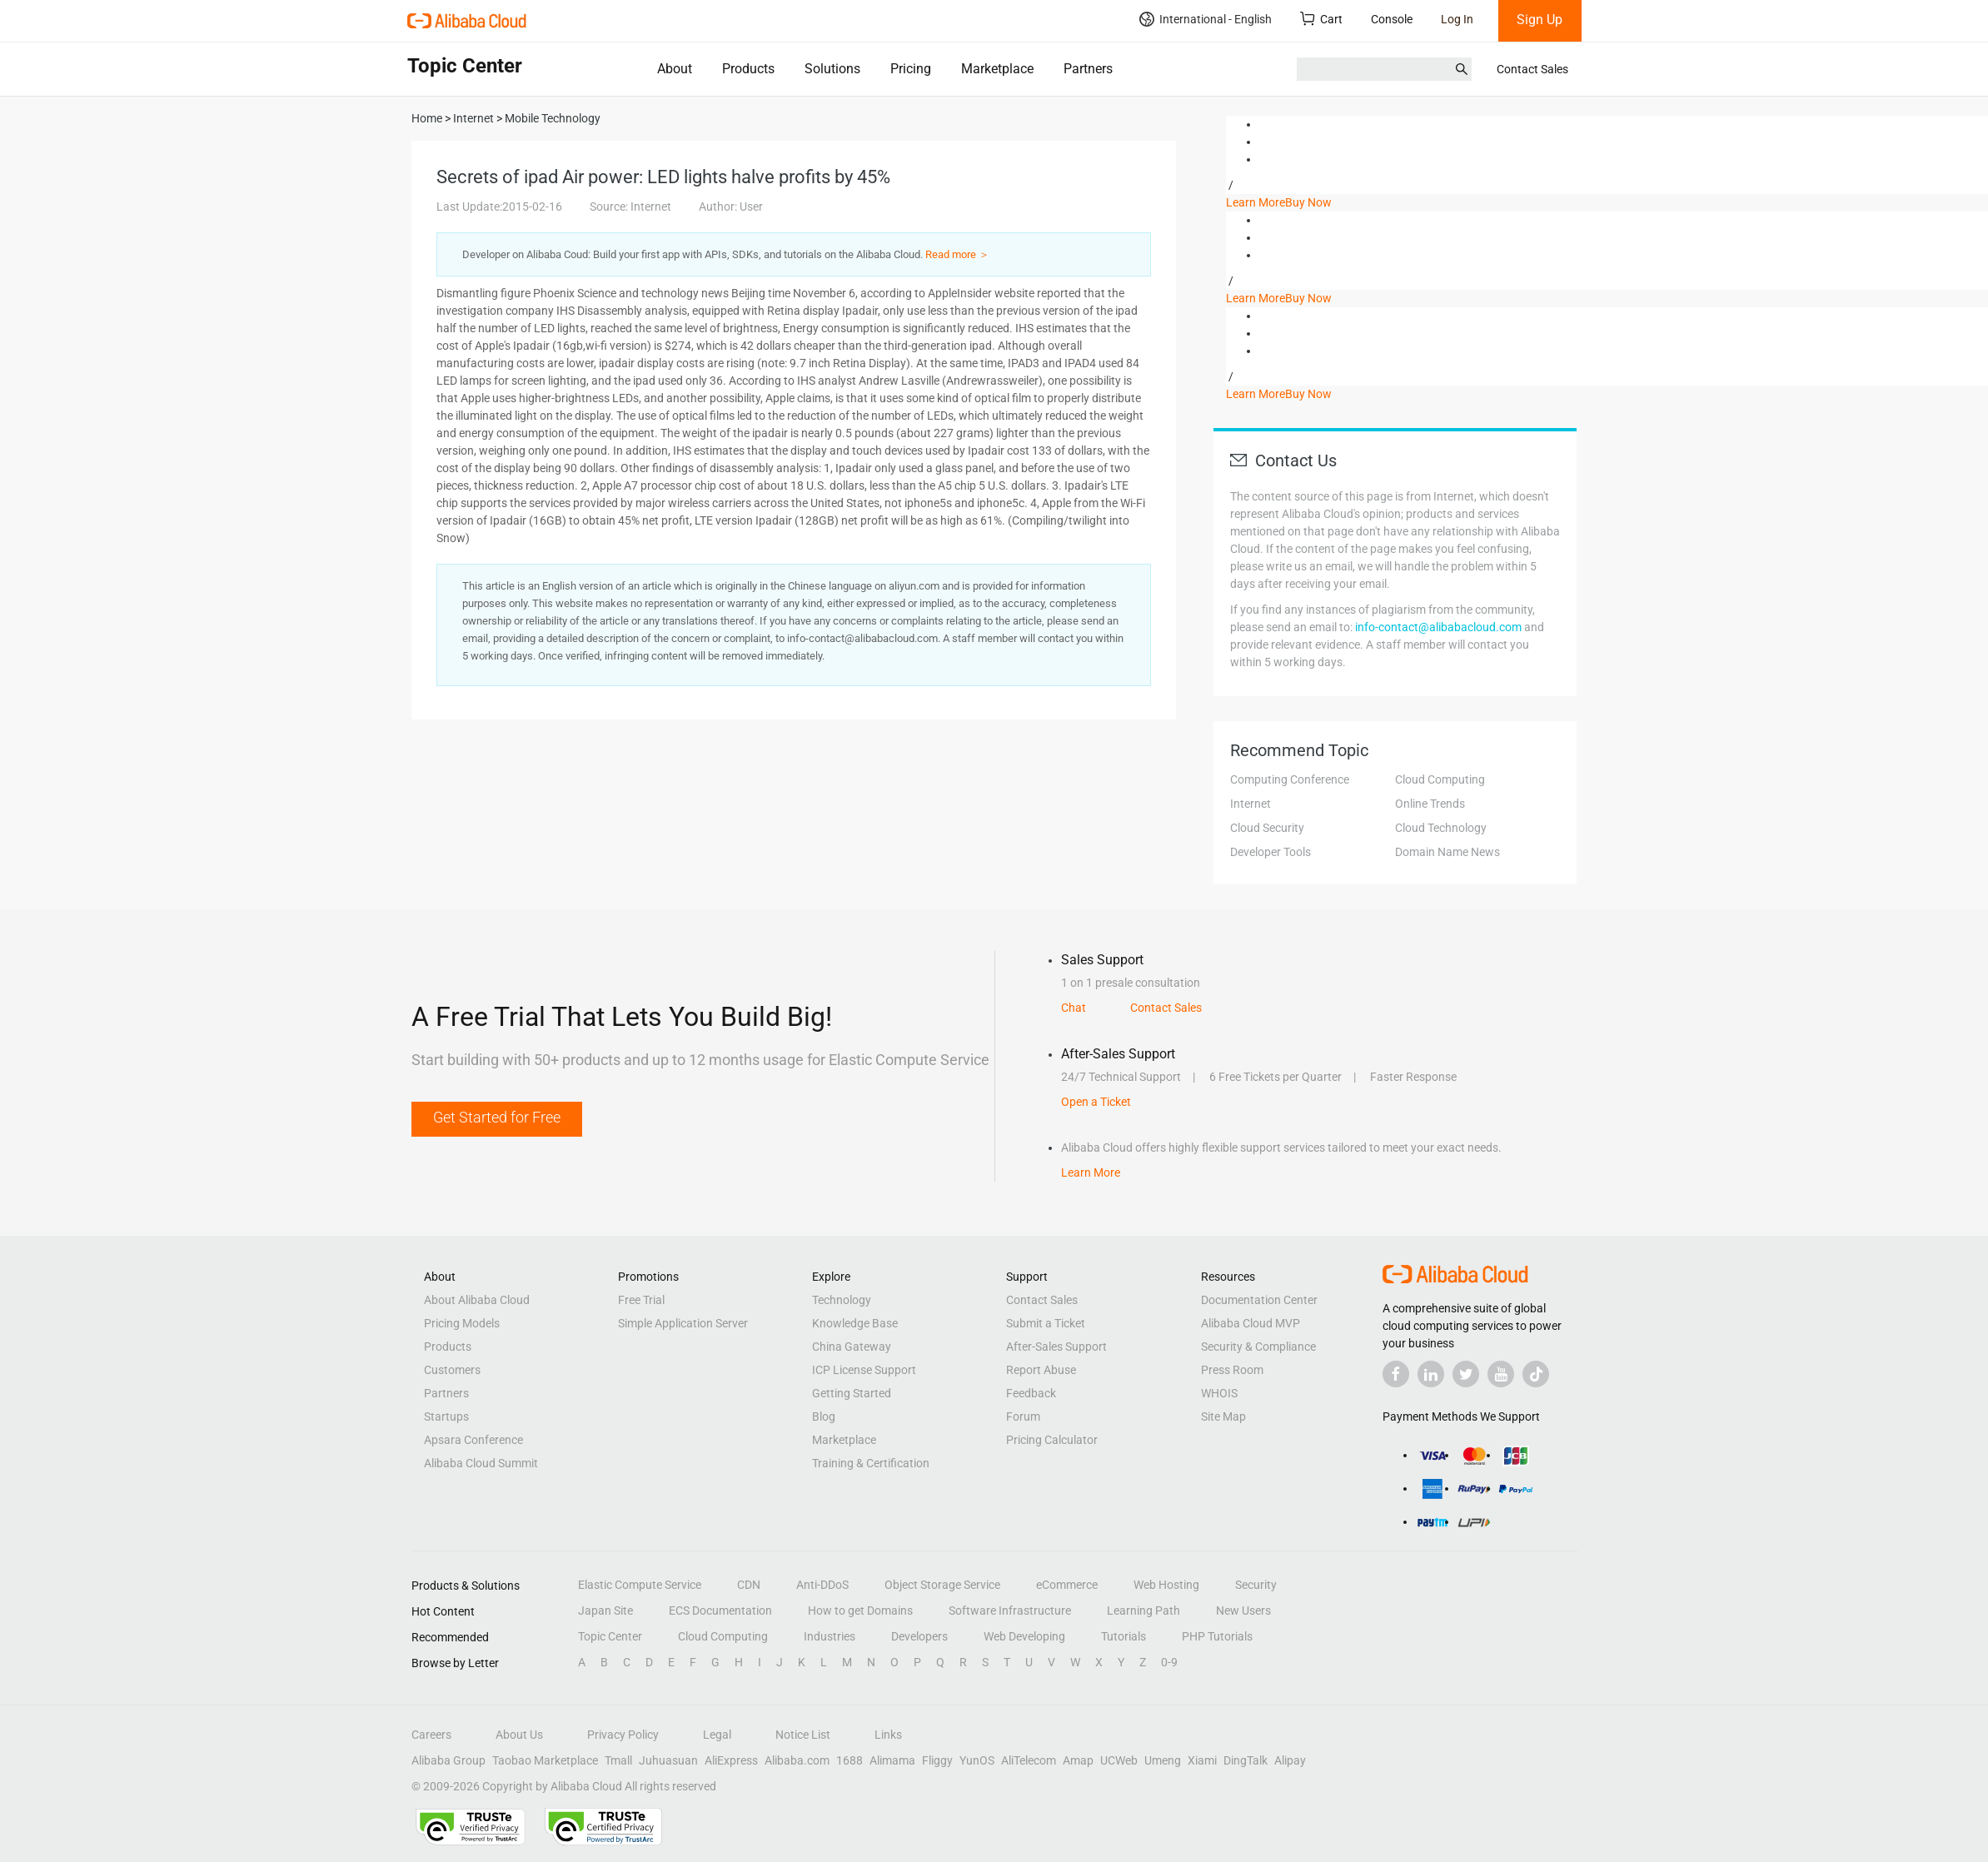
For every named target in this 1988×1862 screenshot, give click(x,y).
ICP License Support (864, 1370)
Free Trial (641, 1300)
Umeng (1162, 1760)
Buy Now (1308, 202)
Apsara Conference (473, 1439)
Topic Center (610, 1636)
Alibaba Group (448, 1760)
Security (1256, 1584)
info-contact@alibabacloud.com (1438, 627)
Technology (841, 1300)
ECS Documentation (720, 1610)
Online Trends (1430, 803)
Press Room (1232, 1370)
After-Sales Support (1056, 1346)
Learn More (1255, 202)
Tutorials (1123, 1636)
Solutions (832, 69)
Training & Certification (870, 1463)
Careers (431, 1734)
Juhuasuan (668, 1760)
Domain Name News (1447, 852)
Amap (1078, 1760)
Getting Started (851, 1393)
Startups (446, 1416)
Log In (1457, 19)
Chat (1073, 1007)
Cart (1321, 19)
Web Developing (1024, 1636)
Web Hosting (1166, 1584)
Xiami (1202, 1760)
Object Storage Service (942, 1584)
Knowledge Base (855, 1323)
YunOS (976, 1760)
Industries (829, 1636)
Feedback (1031, 1393)
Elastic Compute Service (639, 1584)
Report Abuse (1041, 1370)
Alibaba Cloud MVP (1250, 1323)
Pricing (910, 69)
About (674, 69)
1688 (849, 1760)
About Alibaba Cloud (477, 1300)
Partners (1088, 69)
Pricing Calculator (1052, 1439)
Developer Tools (1270, 852)
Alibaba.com (797, 1760)
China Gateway (851, 1346)
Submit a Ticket (1045, 1323)
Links (888, 1734)
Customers (452, 1370)
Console (1392, 19)
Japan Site (605, 1610)
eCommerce (1067, 1584)
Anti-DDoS (822, 1584)
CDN (748, 1584)
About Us (519, 1734)
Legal (717, 1734)
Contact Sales (1532, 69)
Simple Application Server (683, 1323)
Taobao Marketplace (545, 1760)
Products (748, 69)
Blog (823, 1416)
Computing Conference (1289, 779)
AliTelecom (1028, 1760)
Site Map (1223, 1416)
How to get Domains (860, 1610)
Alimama (892, 1760)
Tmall (618, 1760)
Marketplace (997, 69)
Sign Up (1539, 19)
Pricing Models (462, 1323)
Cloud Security (1267, 827)
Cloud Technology (1441, 827)
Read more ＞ (957, 254)
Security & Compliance (1258, 1346)
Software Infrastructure (1010, 1610)
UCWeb (1119, 1760)
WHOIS (1219, 1393)
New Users (1243, 1610)
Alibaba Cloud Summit (481, 1463)
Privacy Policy (623, 1734)
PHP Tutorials (1217, 1636)
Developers (919, 1636)
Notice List (802, 1734)
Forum (1023, 1416)
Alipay (1290, 1760)
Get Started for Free (497, 1117)
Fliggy (937, 1760)
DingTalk (1245, 1760)
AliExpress (731, 1760)
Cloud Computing (1440, 779)
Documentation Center (1259, 1300)
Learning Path (1143, 1610)
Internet (1250, 803)
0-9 (1169, 1662)
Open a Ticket (1096, 1101)
